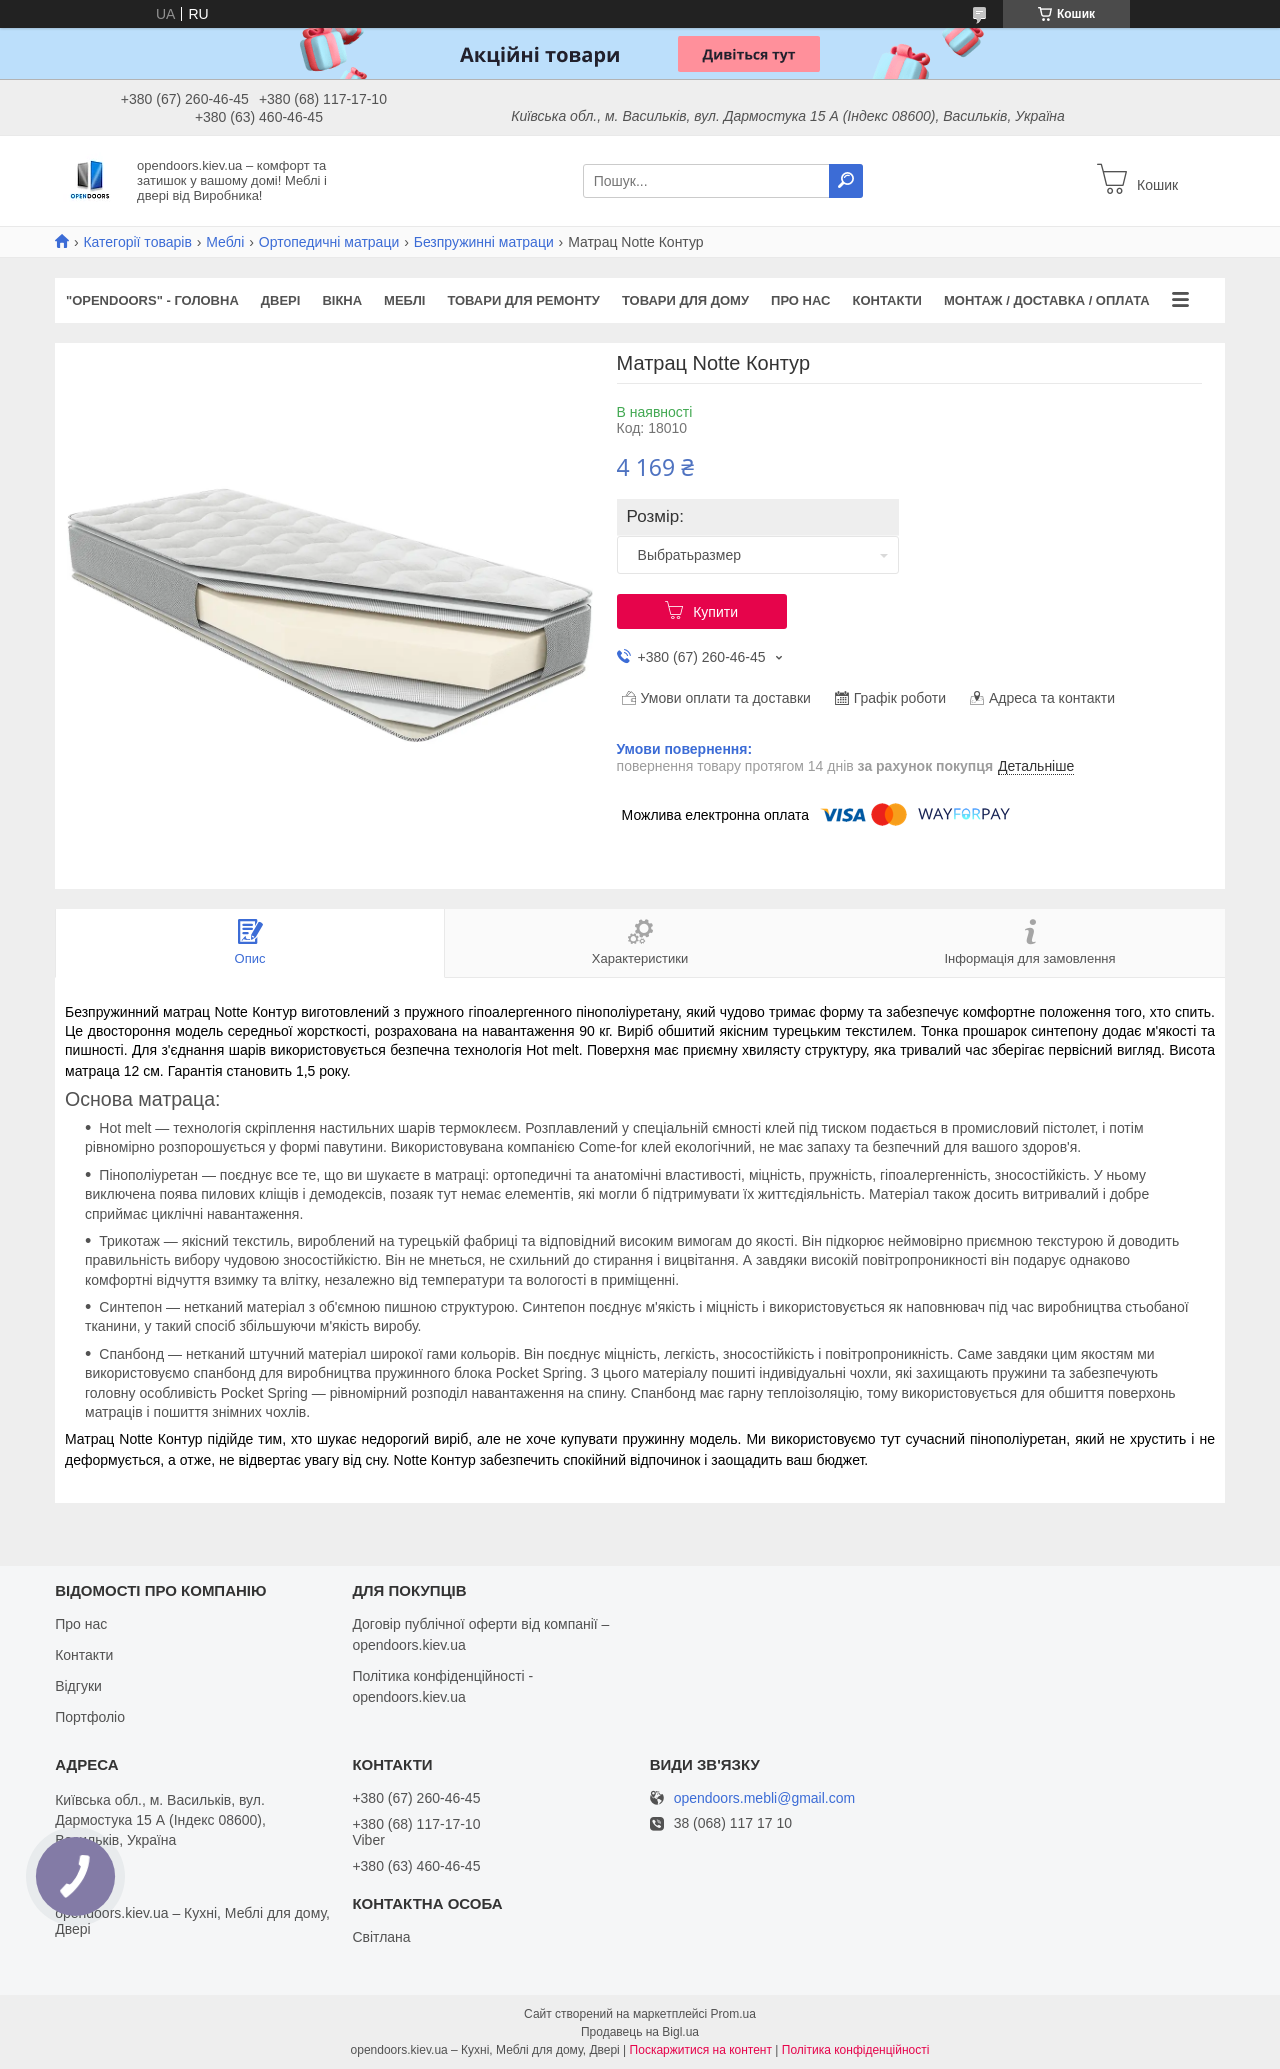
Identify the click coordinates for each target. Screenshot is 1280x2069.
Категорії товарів (137, 242)
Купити (715, 612)
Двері (281, 300)
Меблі (225, 242)
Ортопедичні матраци (329, 242)
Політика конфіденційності (856, 2050)
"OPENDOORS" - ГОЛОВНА (152, 300)
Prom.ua (733, 2014)
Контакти (887, 300)
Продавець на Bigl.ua (640, 2032)
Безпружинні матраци (484, 242)
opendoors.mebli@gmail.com (765, 1798)
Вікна (342, 300)
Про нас (800, 300)
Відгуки (78, 1686)
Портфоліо (90, 1717)
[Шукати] (846, 181)
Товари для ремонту (523, 300)
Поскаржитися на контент (701, 2050)
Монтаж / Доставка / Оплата (1047, 300)
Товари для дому (685, 300)
